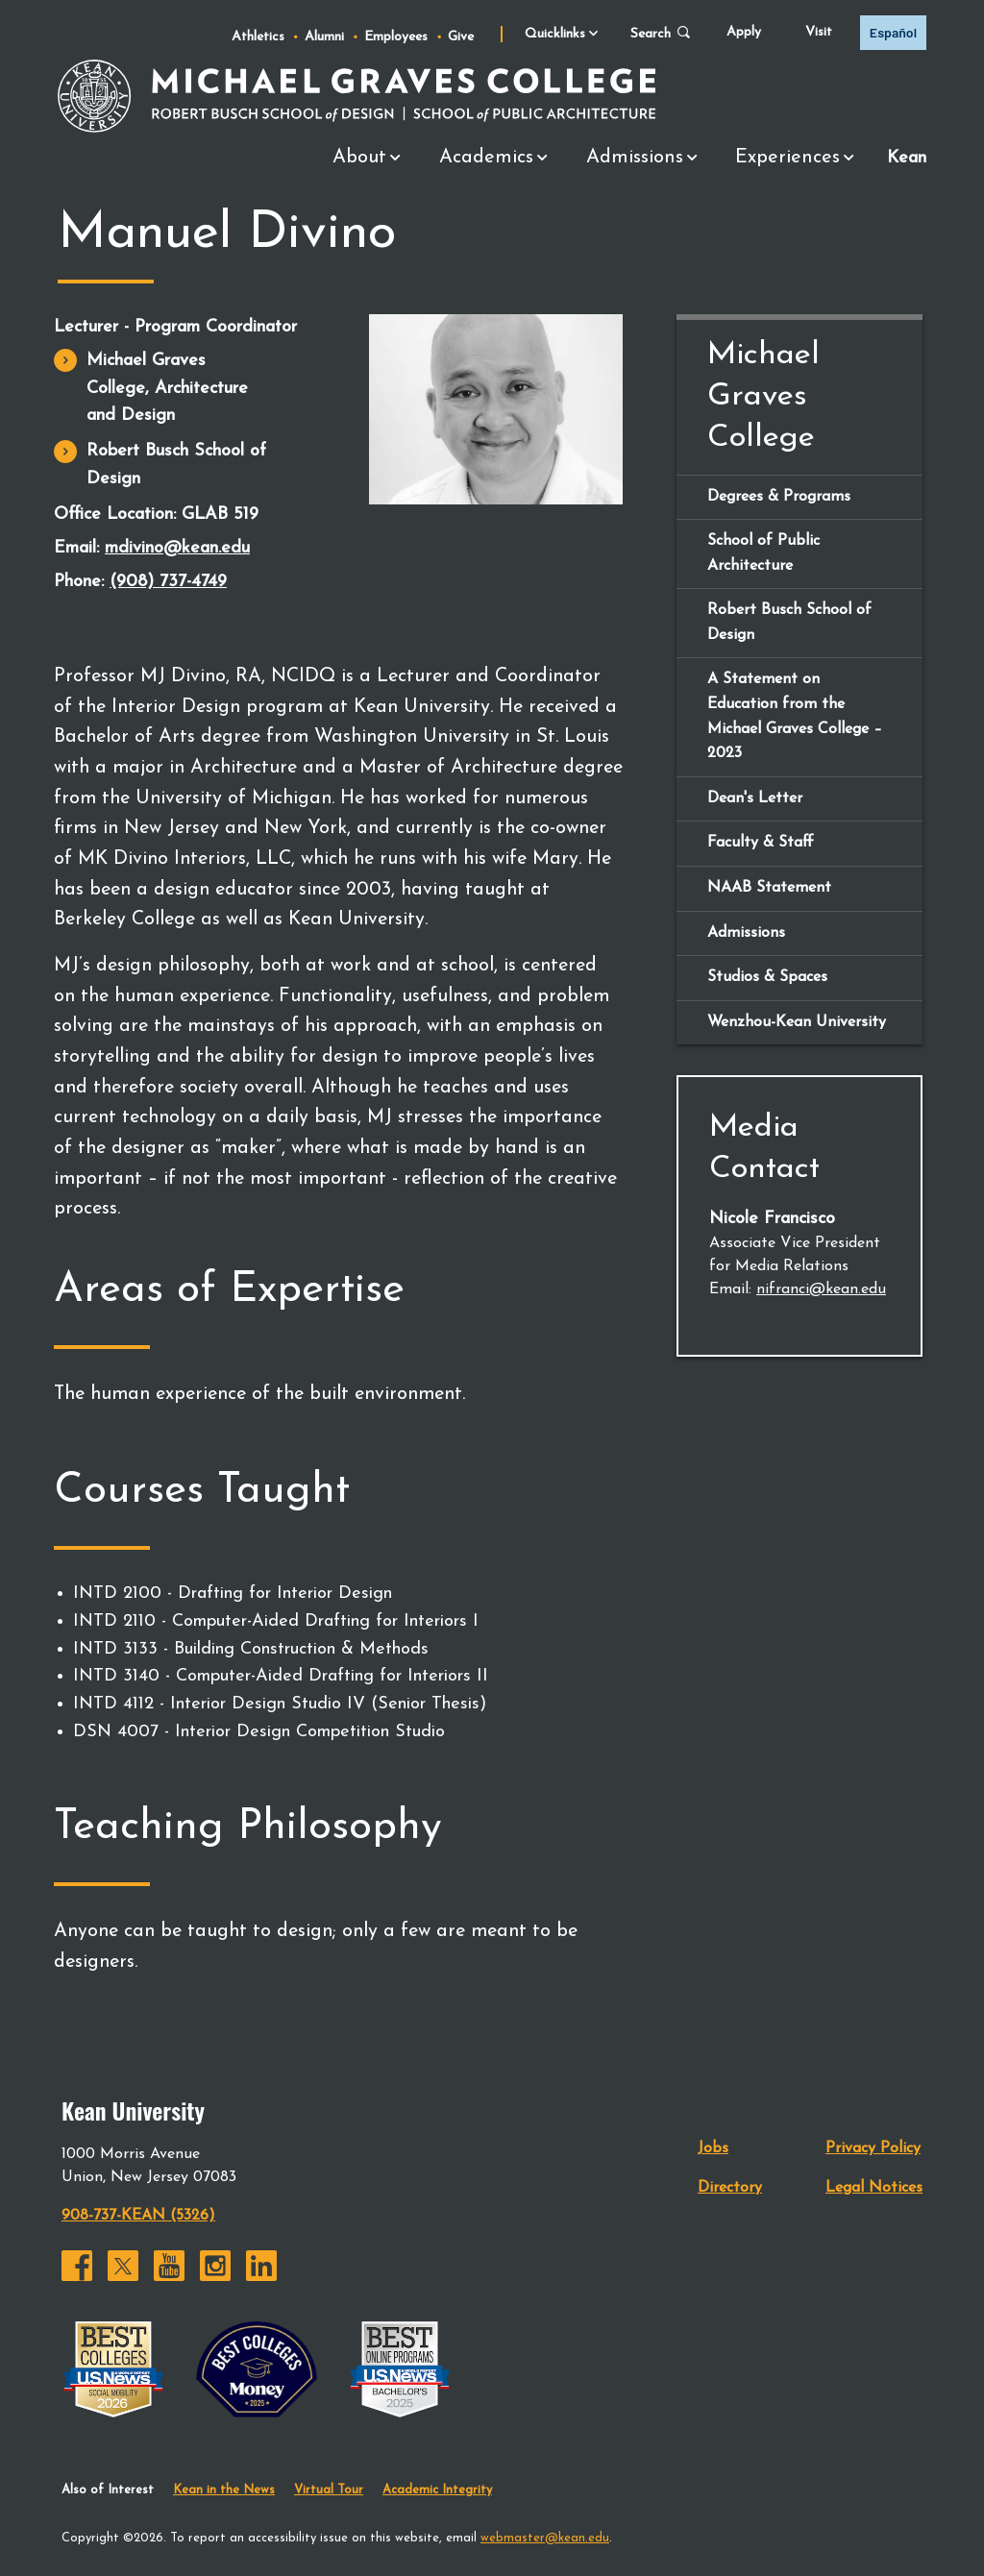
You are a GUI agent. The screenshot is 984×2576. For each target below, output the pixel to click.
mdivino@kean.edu (177, 547)
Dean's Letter (754, 797)
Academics (498, 159)
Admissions (646, 159)
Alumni (324, 37)
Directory (730, 2187)
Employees (396, 37)
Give (461, 37)
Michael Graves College (763, 395)
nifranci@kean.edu (821, 1288)
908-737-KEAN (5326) (138, 2214)
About (371, 159)
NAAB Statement (769, 887)
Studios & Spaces (767, 976)
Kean (906, 156)
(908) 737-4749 (168, 581)
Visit (818, 32)
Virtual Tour (328, 2489)
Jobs (713, 2147)
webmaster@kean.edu (544, 2536)
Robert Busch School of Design (176, 464)
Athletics (258, 37)
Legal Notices (873, 2187)
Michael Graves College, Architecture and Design (167, 388)
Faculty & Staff (760, 841)
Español (893, 32)
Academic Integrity (437, 2489)
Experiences (799, 159)
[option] (893, 32)
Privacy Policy (873, 2147)
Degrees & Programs (778, 495)
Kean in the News (224, 2489)
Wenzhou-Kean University (796, 1021)
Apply (743, 32)
